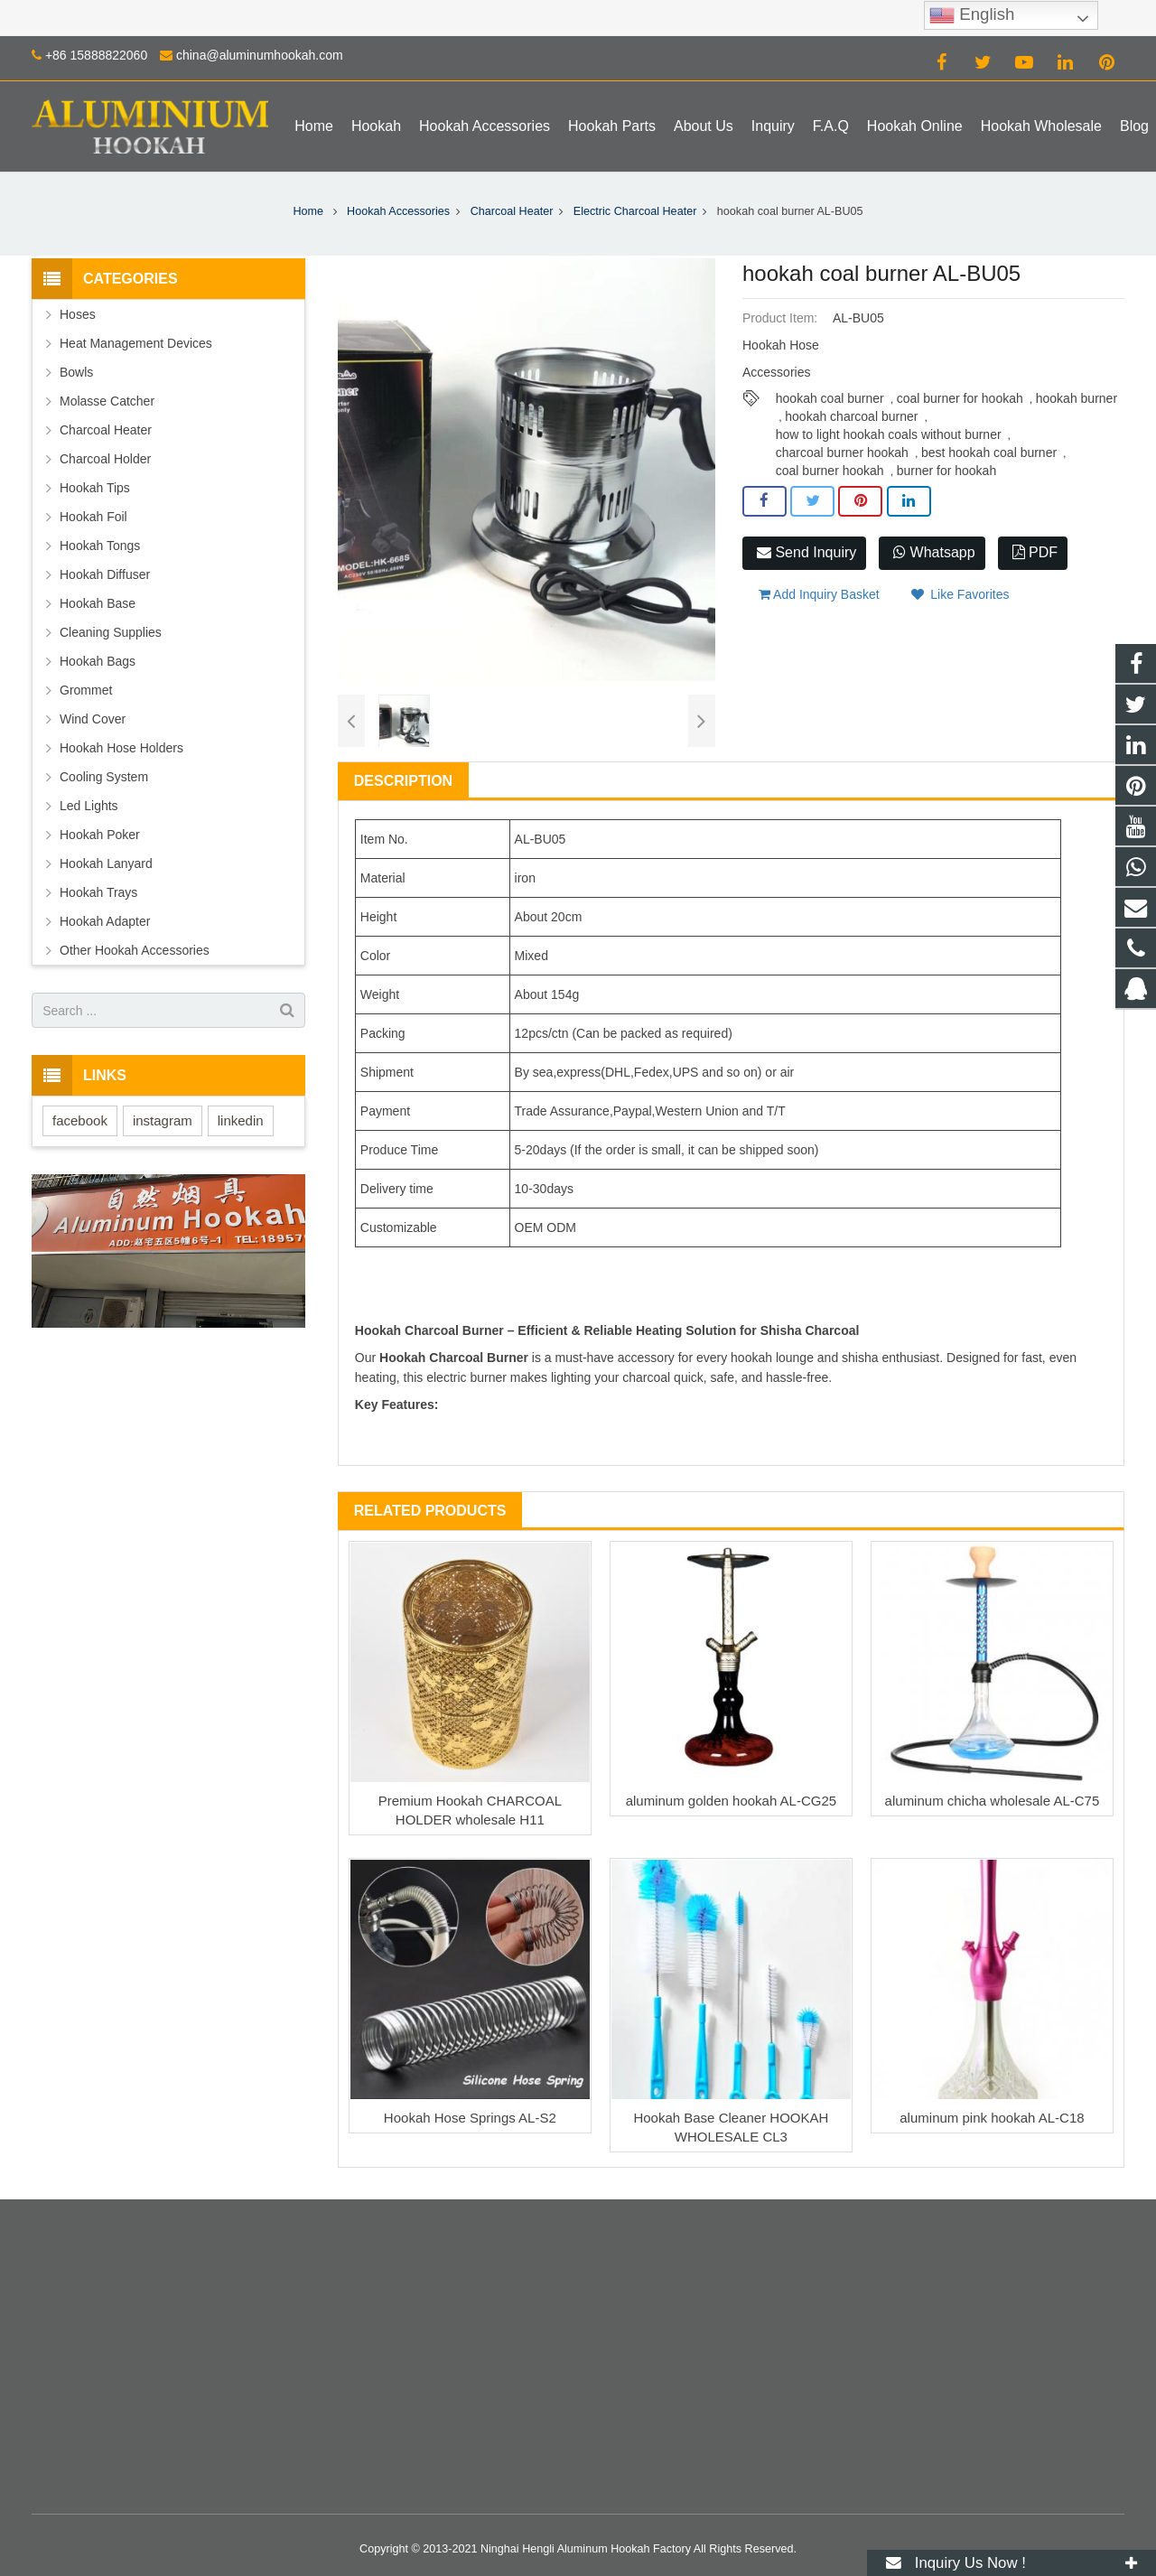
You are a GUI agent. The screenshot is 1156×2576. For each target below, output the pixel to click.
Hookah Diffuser (105, 574)
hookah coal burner (830, 398)
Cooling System (104, 777)
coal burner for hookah (960, 398)
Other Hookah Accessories (135, 950)
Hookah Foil (93, 516)
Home (308, 211)
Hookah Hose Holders (121, 748)
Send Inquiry (806, 552)
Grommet (86, 690)
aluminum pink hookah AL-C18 (992, 2117)
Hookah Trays (98, 892)
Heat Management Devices (136, 343)
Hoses (78, 314)
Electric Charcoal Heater (634, 211)
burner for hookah (947, 470)
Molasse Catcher (107, 401)
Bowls (76, 372)
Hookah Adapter (105, 921)
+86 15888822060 (96, 55)
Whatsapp (933, 552)
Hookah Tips (95, 488)
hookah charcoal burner (851, 416)
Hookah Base (97, 603)
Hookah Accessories (398, 211)
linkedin (241, 1120)
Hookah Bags (97, 661)
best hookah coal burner (989, 452)
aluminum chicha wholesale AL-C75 (992, 1800)
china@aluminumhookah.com (259, 55)
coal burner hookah (830, 470)
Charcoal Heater (512, 211)
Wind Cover (93, 719)
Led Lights (89, 805)
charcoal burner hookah (842, 452)
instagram (162, 1120)
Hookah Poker (100, 834)
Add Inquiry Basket (819, 594)
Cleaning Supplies (111, 632)
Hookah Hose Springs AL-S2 (470, 2117)
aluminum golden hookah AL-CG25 (731, 1800)
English (971, 15)
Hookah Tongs (100, 545)
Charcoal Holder (105, 459)
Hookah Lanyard (106, 863)
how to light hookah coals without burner (889, 434)
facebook (79, 1120)
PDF (1035, 552)
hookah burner (1076, 398)
